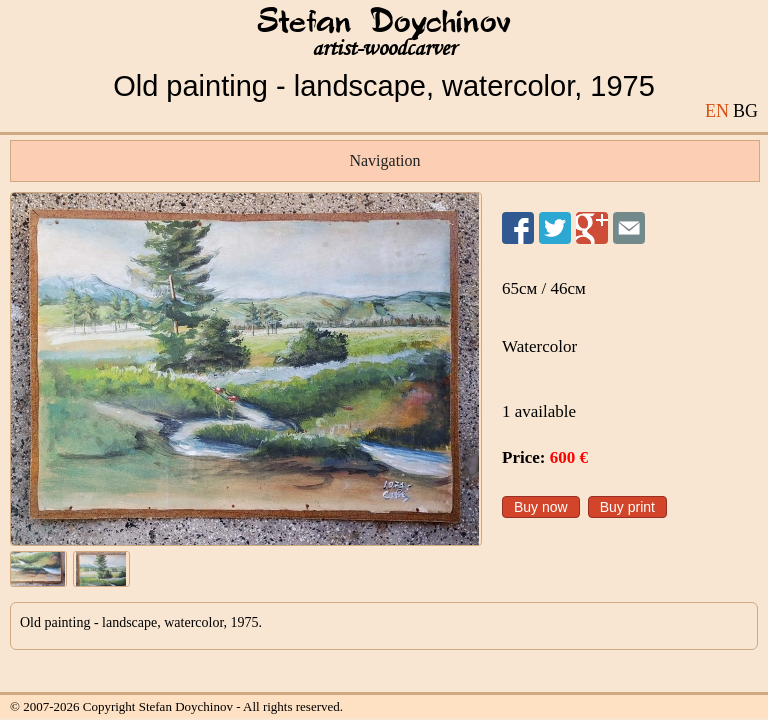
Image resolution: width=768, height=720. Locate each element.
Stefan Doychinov (384, 23)
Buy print (627, 507)
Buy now (541, 507)
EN (717, 111)
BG (745, 111)
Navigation (384, 160)
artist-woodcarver (384, 48)
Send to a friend (629, 228)
